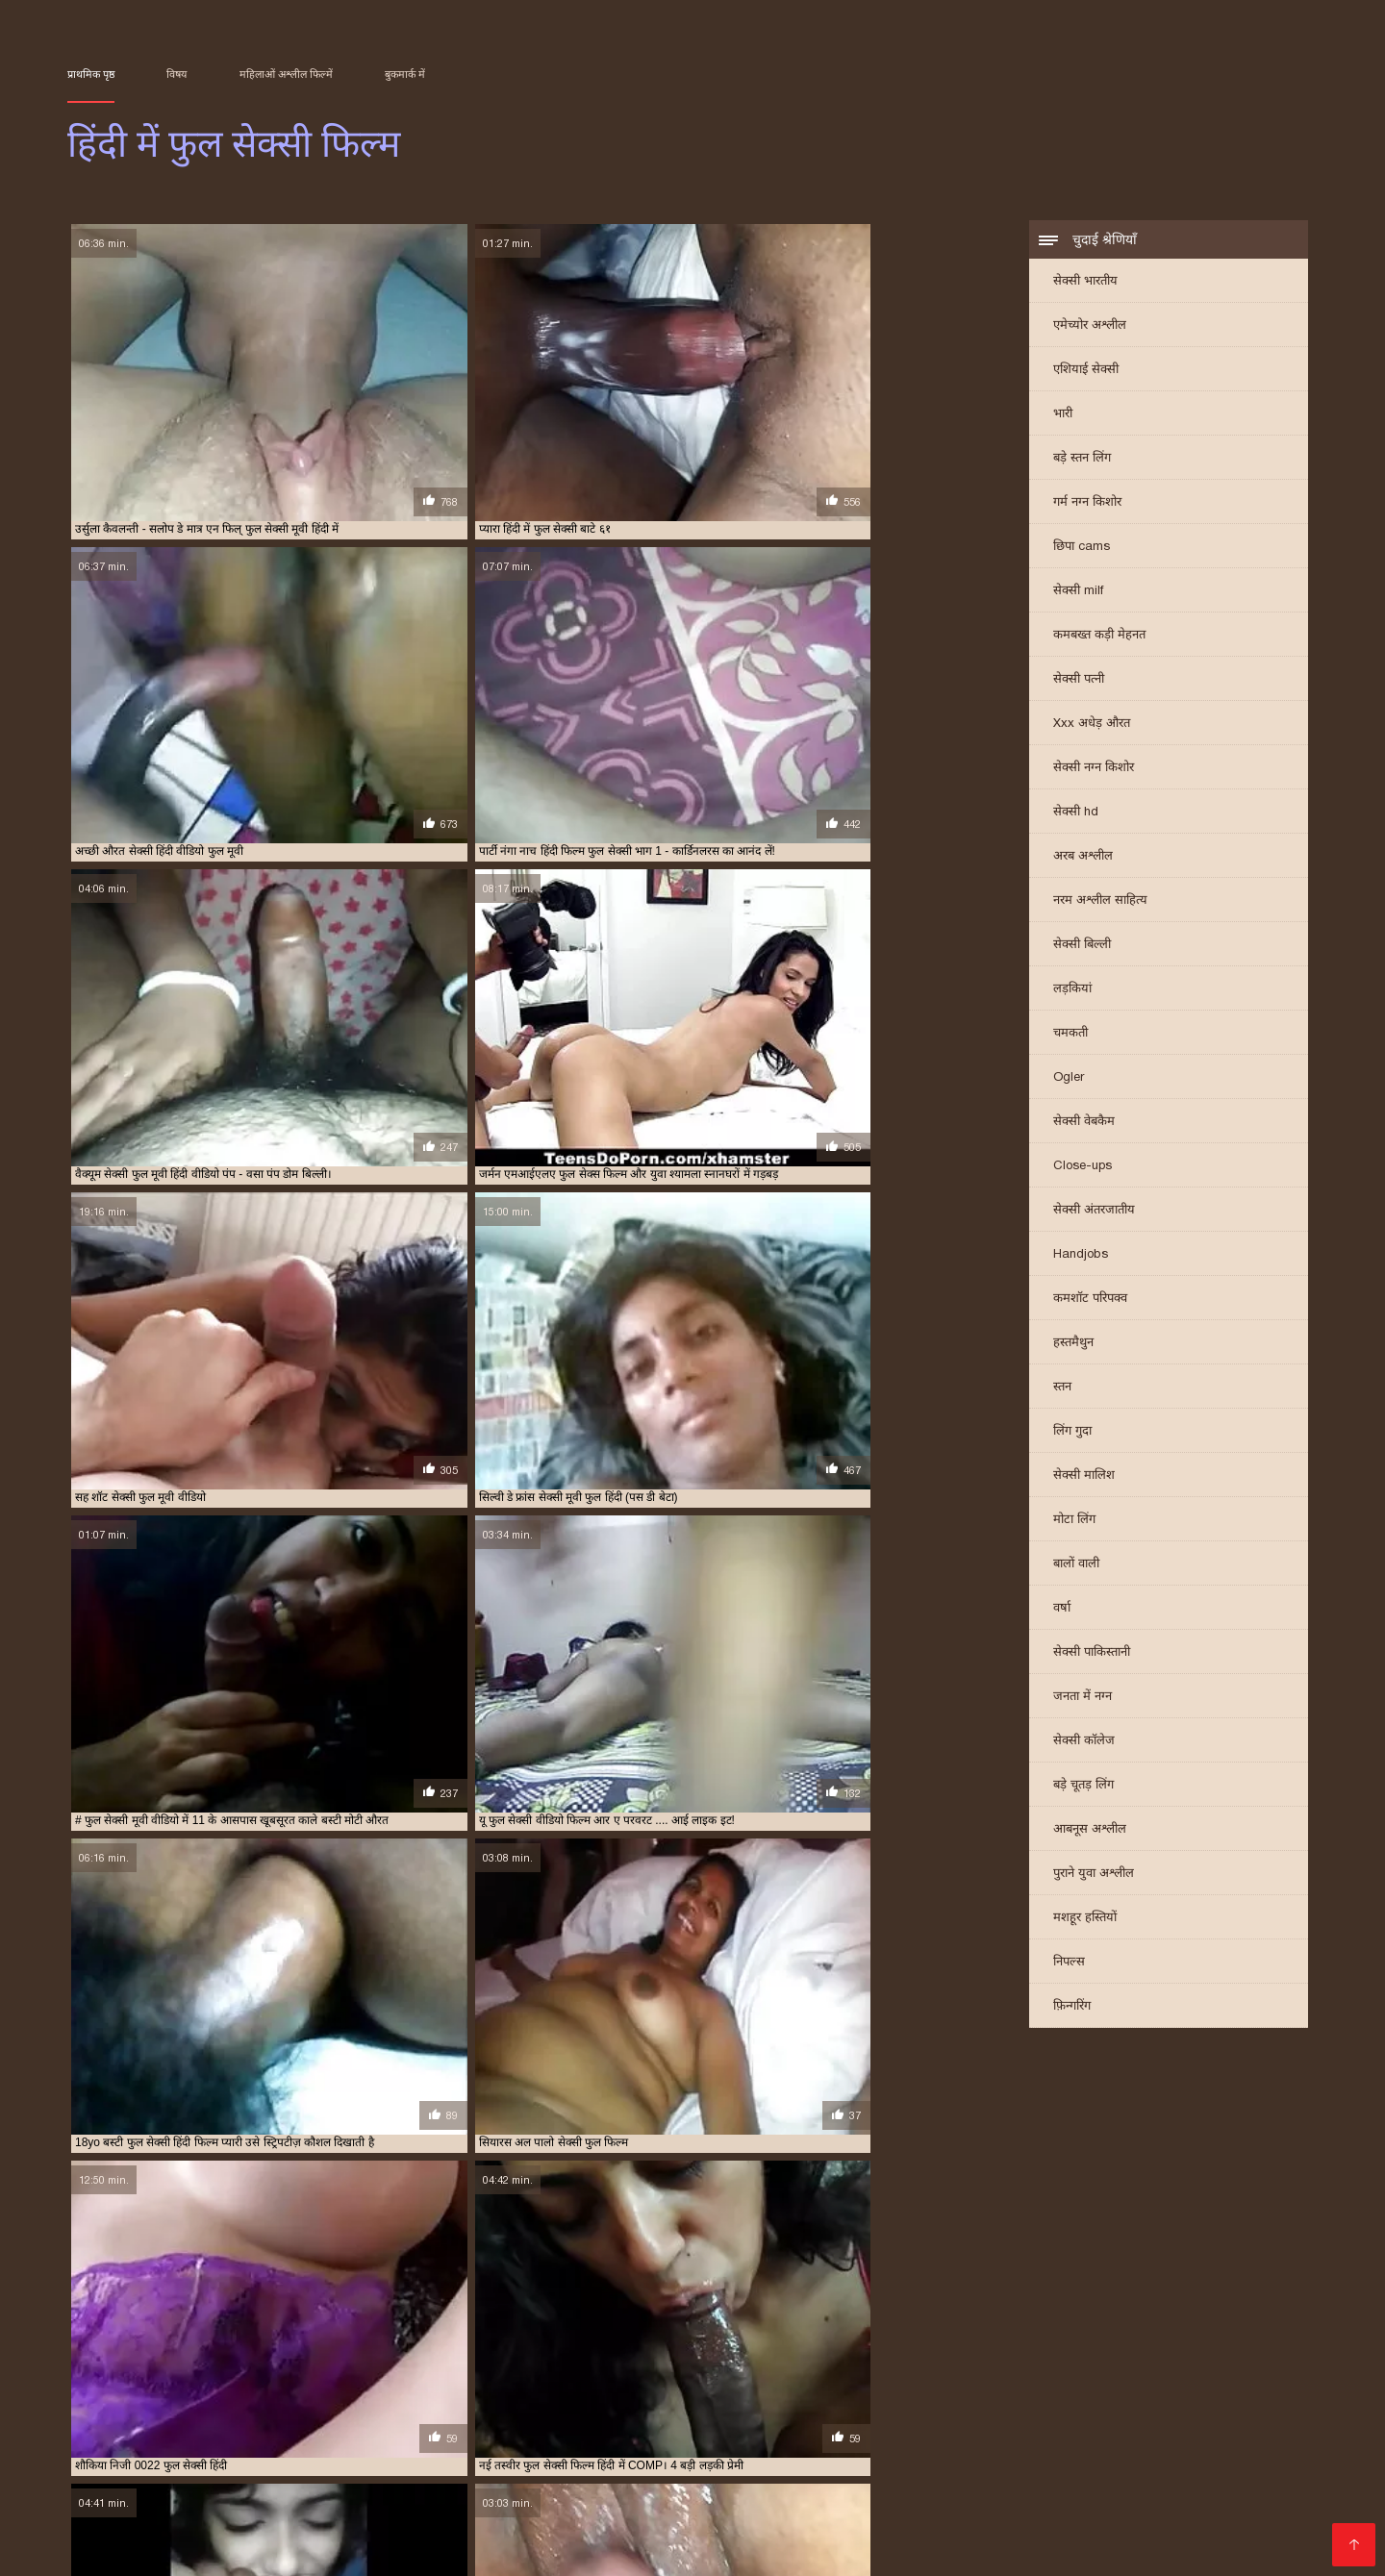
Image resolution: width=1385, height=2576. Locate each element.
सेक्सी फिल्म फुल (271, 2385)
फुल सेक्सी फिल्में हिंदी (1061, 2364)
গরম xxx (722, 2533)
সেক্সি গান (320, 2533)
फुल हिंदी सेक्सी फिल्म (941, 2375)
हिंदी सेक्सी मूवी (490, 2548)
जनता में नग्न (1082, 1701)
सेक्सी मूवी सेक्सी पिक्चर (333, 2518)
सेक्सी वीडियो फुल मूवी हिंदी (823, 2396)
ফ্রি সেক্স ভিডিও (928, 2533)
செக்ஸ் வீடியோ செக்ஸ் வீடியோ (525, 2518)
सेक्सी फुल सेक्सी (196, 2396)
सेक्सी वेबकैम (1084, 1126)
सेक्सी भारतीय (1085, 286)
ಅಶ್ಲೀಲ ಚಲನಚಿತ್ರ (841, 2471)
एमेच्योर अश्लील (1089, 330)
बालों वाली (1076, 1569)
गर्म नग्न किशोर (1087, 507)
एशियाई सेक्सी (1086, 374)
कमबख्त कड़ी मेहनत (1099, 640)
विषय (176, 74)
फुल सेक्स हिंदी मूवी (855, 2364)
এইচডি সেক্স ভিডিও (1044, 2487)
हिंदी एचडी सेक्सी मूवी (1068, 2518)
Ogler (1068, 1082)
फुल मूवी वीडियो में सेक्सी (382, 2364)
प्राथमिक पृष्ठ (90, 74)
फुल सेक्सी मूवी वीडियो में (1168, 2364)
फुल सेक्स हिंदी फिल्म (760, 2364)
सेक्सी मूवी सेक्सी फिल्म (842, 2502)
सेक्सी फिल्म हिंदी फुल (709, 2385)
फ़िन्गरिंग (1072, 2011)
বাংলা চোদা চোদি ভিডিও (157, 2471)
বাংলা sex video (1116, 2471)
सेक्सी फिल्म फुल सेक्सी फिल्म (483, 2385)
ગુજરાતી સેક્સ (113, 2533)
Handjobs (1080, 1259)
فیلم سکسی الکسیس (697, 2502)
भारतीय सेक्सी (107, 2441)
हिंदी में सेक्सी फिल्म (374, 2502)
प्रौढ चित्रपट (950, 2502)
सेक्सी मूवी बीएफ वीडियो (616, 2533)
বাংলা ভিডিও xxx (1182, 2502)
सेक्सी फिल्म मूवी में (222, 2533)
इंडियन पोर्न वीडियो (746, 2548)
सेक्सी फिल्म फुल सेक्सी (364, 2385)
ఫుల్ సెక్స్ (1115, 2533)
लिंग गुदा (1072, 1436)
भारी (1062, 419)
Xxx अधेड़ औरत (1091, 728)
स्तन (1062, 1392)
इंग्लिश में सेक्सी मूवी (474, 2471)
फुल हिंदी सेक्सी (853, 2375)
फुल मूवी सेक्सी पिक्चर (489, 2364)
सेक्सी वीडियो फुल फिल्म (606, 2396)
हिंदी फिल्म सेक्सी (202, 2518)
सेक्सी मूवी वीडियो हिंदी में (283, 2487)
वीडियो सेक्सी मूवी (699, 2518)
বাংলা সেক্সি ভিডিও (910, 2487)
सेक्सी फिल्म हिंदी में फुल (815, 2385)
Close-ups (1082, 1170)
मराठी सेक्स (235, 2456)
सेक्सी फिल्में (399, 2548)
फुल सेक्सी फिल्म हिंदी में (955, 2364)
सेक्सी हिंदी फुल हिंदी (1213, 2396)
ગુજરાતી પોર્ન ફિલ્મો (907, 2456)
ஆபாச (1288, 2518)
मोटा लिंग (1074, 1524)
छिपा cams (1081, 551)
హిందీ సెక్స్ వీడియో (1238, 2471)
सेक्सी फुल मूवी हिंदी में (1210, 2385)
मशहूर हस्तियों (1085, 1922)
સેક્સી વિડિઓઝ (514, 2487)
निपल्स (1069, 1967)
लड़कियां (1072, 994)
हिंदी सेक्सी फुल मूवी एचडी (977, 2471)
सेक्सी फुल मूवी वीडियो (1108, 2385)
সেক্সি (1134, 2487)
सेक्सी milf (1078, 595)
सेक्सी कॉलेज (1084, 1745)
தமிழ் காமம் (1221, 2441)
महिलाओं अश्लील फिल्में (286, 74)
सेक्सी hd (1075, 817)
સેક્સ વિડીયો (1018, 2456)
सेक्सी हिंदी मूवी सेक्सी (346, 2456)
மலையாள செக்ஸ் (1030, 2441)
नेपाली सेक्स (1136, 2441)
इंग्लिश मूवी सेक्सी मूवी (373, 2441)
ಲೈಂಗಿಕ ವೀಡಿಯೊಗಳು (895, 2441)
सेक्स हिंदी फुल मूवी (1202, 2375)
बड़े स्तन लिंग (1082, 463)
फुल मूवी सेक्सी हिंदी (587, 2364)
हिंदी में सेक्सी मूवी (1205, 2533)
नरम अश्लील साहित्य (1100, 905)
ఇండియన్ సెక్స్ (409, 2487)
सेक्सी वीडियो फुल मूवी (711, 2396)
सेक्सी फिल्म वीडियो (814, 2533)
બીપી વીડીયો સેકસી (774, 2456)
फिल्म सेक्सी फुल (285, 2364)
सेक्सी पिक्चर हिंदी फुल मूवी (169, 2385)
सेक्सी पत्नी (1078, 684)
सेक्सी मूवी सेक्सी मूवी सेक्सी (327, 2471)
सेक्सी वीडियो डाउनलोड (238, 2502)
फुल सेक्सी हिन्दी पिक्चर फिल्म (749, 2375)
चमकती (1070, 1038)
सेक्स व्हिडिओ (547, 2456)
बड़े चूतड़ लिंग (1083, 1790)
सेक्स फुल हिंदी (1121, 2375)
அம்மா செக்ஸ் (305, 2548)
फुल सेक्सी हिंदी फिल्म (443, 2375)
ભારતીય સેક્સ (1114, 2456)
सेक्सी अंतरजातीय (1094, 1215)
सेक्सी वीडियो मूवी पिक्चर (547, 2502)
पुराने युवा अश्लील (1093, 1878)
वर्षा (1061, 1613)
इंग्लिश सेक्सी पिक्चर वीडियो (743, 2441)
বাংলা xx (511, 2533)
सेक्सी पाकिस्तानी (1091, 1657)
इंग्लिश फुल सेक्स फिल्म (112, 2364)
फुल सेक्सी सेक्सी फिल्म (264, 2375)
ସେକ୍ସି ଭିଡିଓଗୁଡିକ (817, 2518)
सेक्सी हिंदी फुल (1024, 2396)
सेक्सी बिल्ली (1082, 949)
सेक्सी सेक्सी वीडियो (417, 2533)
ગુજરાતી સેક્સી (606, 2441)
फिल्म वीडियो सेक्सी (1198, 2518)
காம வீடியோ (1033, 2533)
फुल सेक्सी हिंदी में (535, 2375)
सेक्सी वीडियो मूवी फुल (936, 2396)
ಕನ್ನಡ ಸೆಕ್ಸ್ (267, 2441)
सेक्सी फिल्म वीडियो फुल (604, 2385)
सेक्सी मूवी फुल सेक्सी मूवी (399, 2396)
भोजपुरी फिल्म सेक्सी (184, 2548)
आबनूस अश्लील (1089, 1834)
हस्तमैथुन (1073, 1347)
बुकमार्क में (405, 74)
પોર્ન (454, 2502)
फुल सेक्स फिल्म (673, 2364)
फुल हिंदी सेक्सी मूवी (1038, 2375)
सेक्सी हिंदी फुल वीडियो (1114, 2396)
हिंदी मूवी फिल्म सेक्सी (1055, 2502)
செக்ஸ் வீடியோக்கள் (709, 2471)
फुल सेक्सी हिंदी (355, 2375)
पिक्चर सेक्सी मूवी (499, 2441)
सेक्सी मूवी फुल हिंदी (504, 2396)
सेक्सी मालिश (1084, 1480)
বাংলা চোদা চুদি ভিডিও (1241, 2456)
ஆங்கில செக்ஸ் (648, 2456)
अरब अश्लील (1083, 861)
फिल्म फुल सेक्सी (205, 2364)
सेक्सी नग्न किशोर (1093, 772)
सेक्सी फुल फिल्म (911, 2385)
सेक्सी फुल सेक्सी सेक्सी (289, 2396)
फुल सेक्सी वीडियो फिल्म (157, 2375)
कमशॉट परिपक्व (1090, 1303)
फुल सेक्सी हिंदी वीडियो (630, 2375)
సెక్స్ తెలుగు (191, 2441)
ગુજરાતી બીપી (585, 2471)
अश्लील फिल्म (459, 2456)
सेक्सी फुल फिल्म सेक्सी (1004, 2385)
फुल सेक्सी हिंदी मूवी (939, 2518)
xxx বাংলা (1190, 2487)
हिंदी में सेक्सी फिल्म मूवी (615, 2548)
